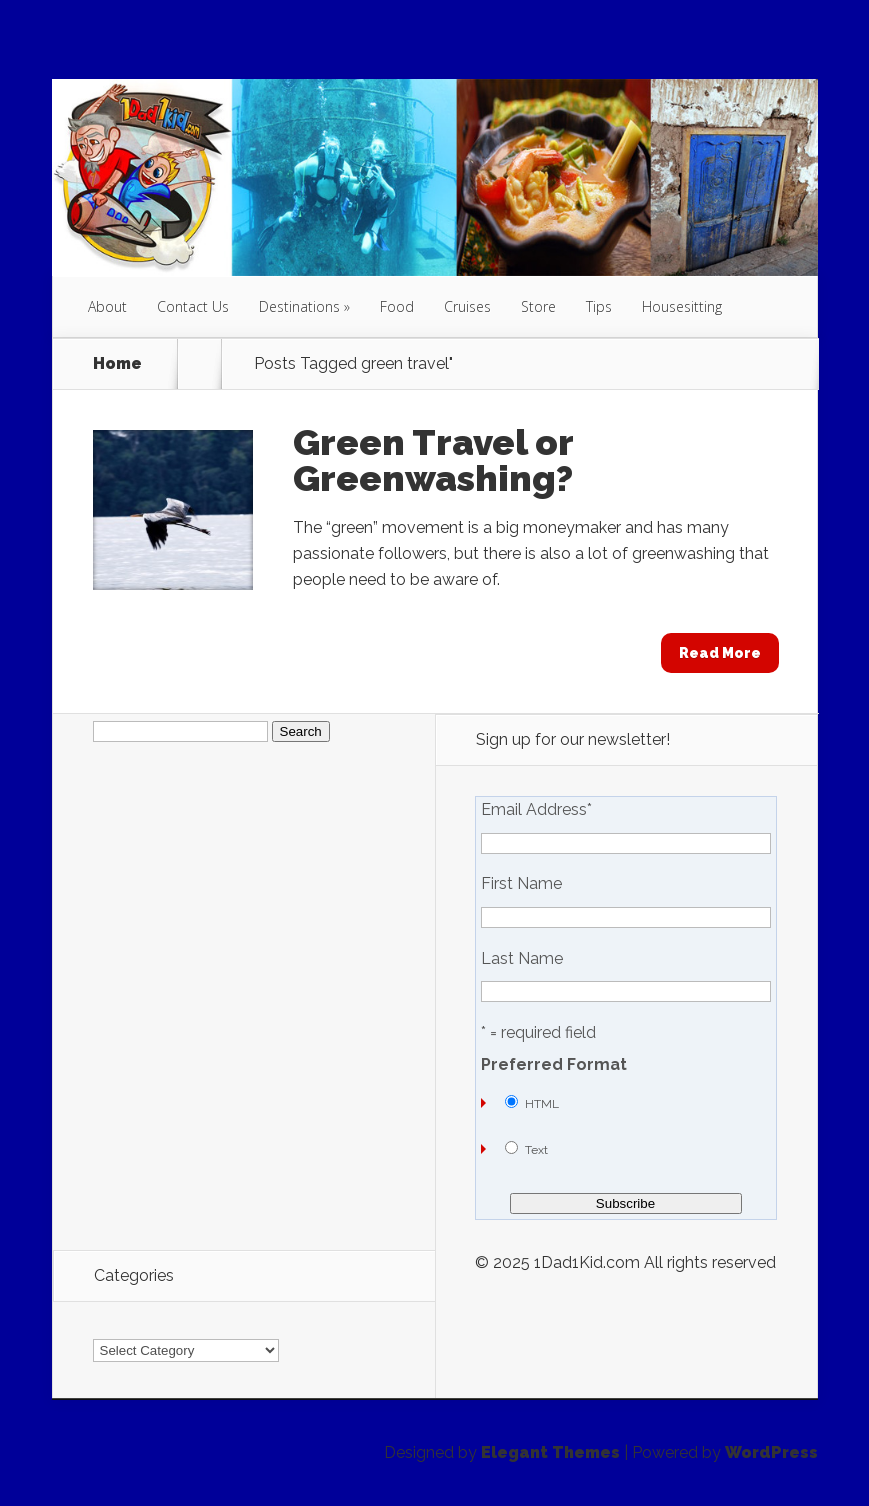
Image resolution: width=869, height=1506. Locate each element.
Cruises (467, 306)
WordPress (771, 1452)
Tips (599, 306)
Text (536, 1150)
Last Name (522, 959)
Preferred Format (554, 1065)
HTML (542, 1104)
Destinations (299, 306)
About (107, 306)
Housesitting (682, 306)
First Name (521, 884)
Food (397, 306)
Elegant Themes (550, 1452)
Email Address (536, 810)
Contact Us (193, 306)
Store (538, 306)
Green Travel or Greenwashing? (433, 460)
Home (117, 364)
